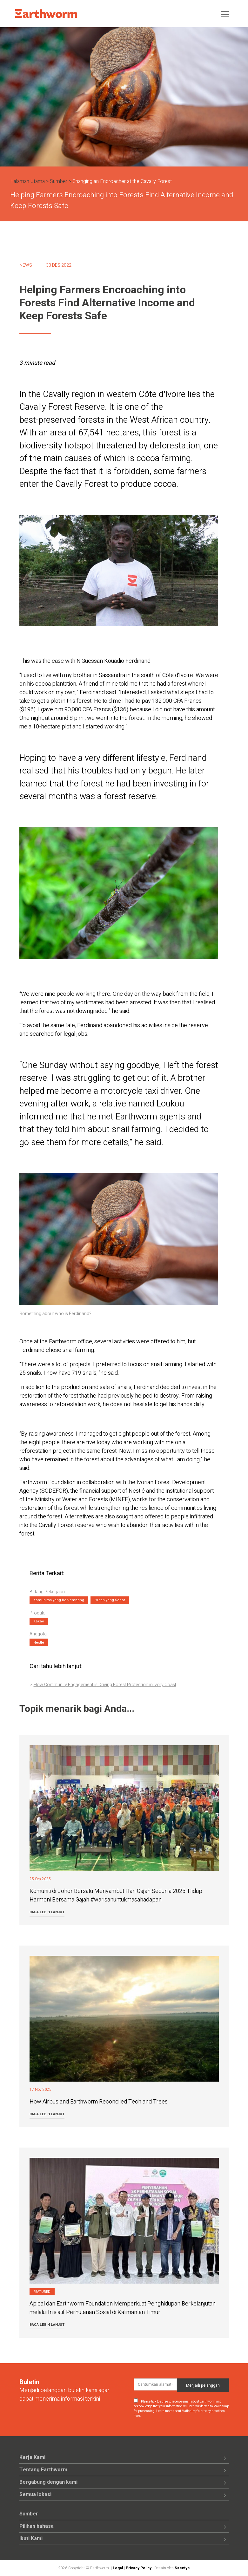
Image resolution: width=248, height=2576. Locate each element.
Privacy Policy (138, 2568)
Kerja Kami (32, 2457)
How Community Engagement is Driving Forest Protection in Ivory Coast (105, 1684)
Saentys (182, 2568)
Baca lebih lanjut (47, 1912)
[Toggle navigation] (225, 13)
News (25, 265)
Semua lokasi (35, 2494)
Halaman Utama (27, 181)
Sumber (58, 181)
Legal (118, 2568)
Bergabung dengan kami (48, 2482)
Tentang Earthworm (43, 2470)
